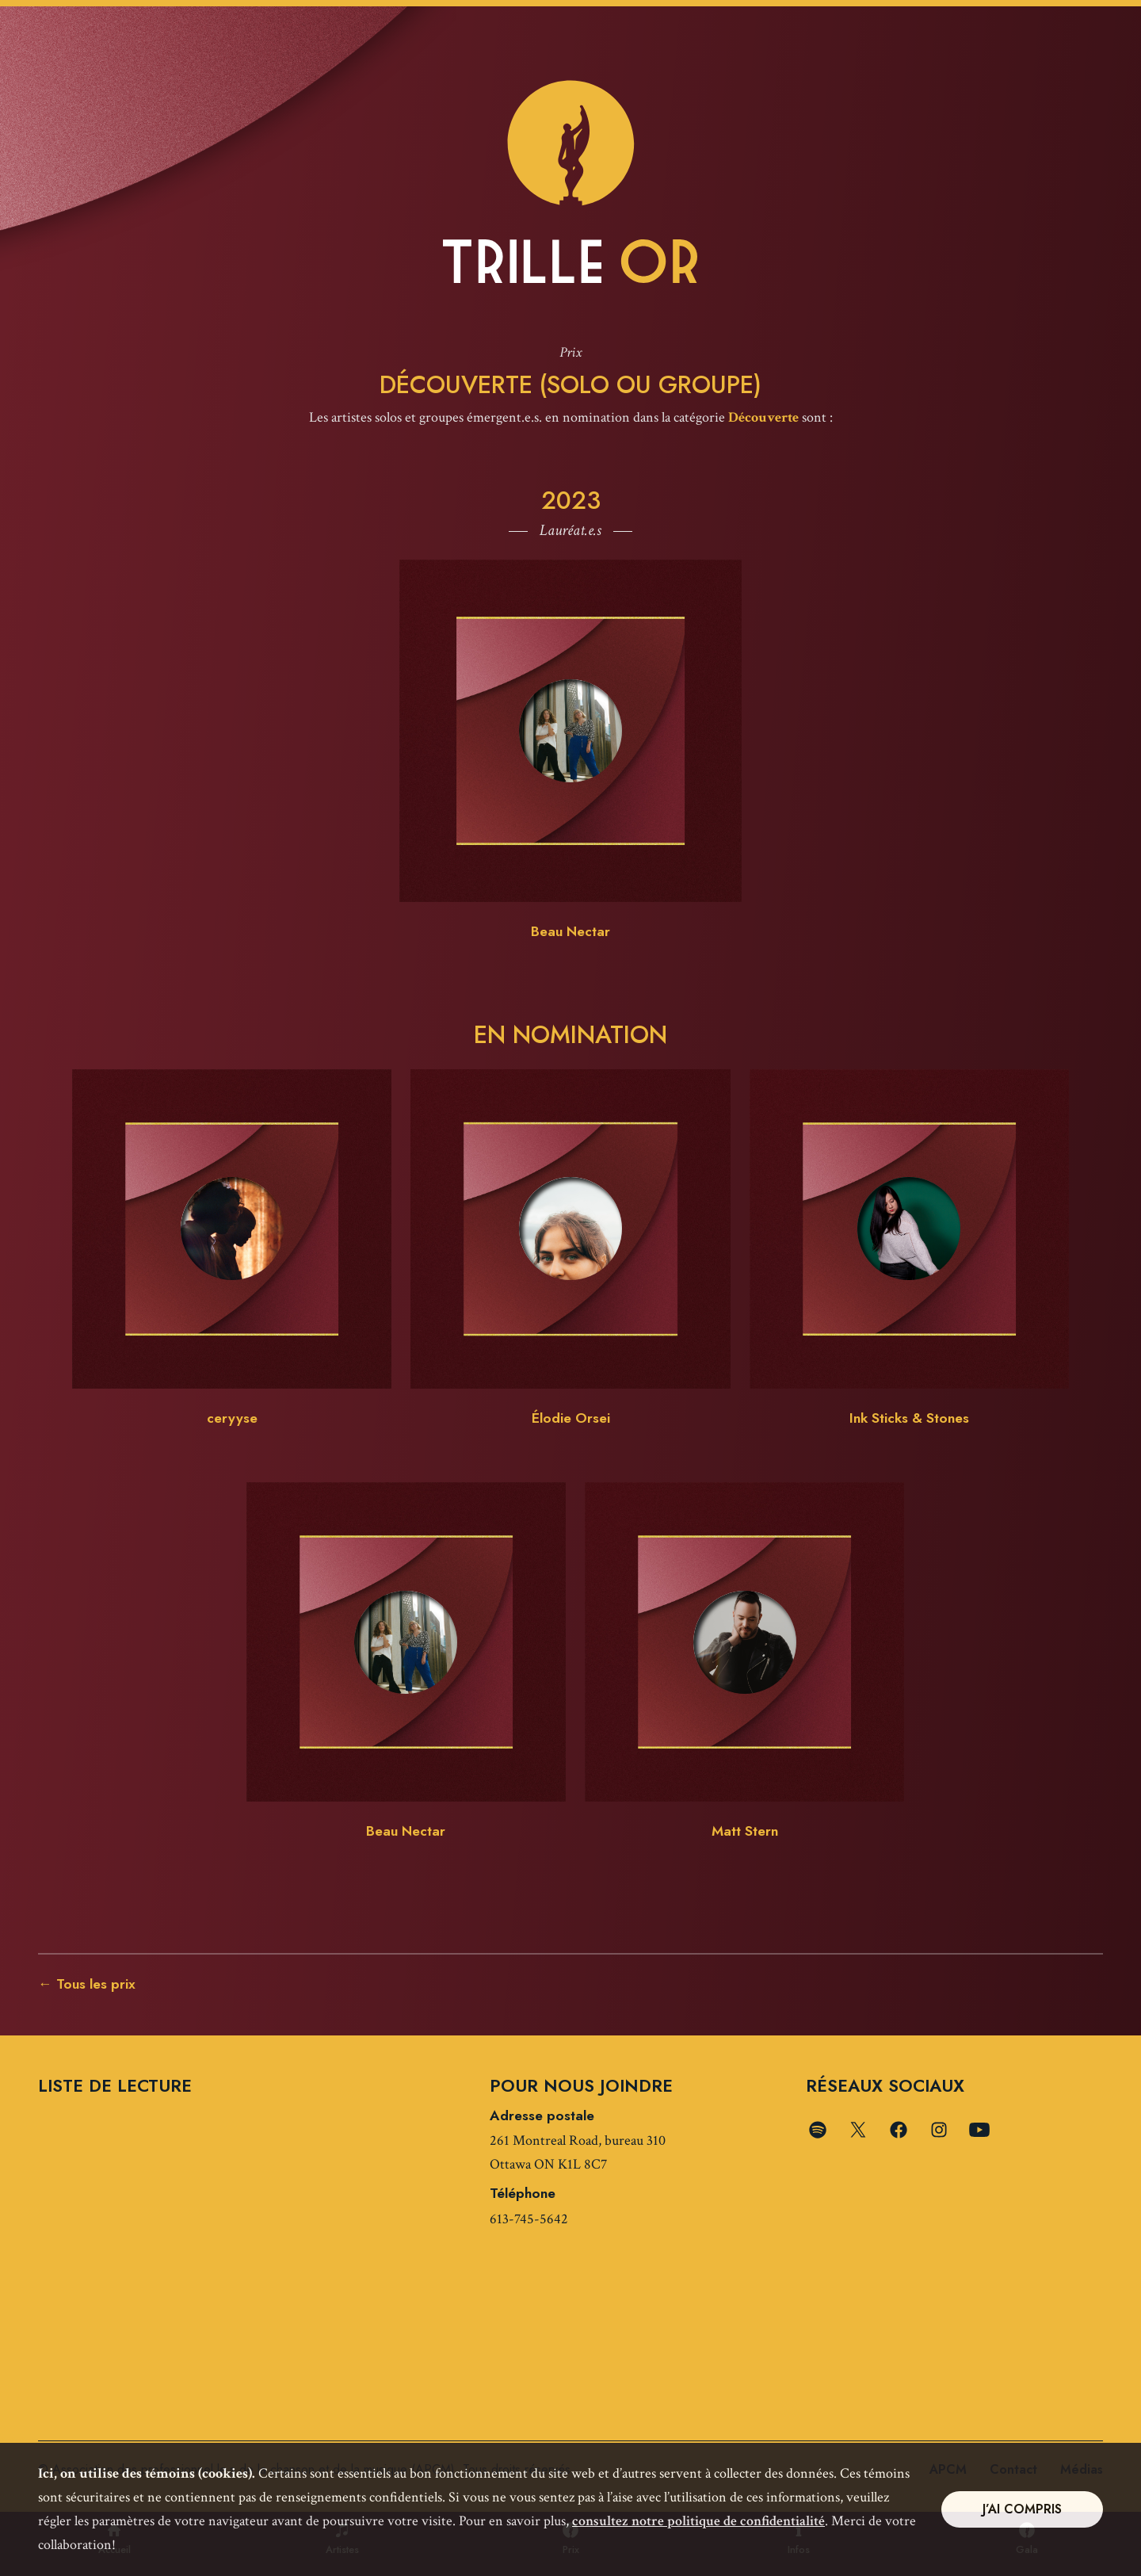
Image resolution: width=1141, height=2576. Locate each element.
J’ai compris (1022, 2509)
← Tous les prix (86, 1985)
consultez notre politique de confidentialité (698, 2521)
